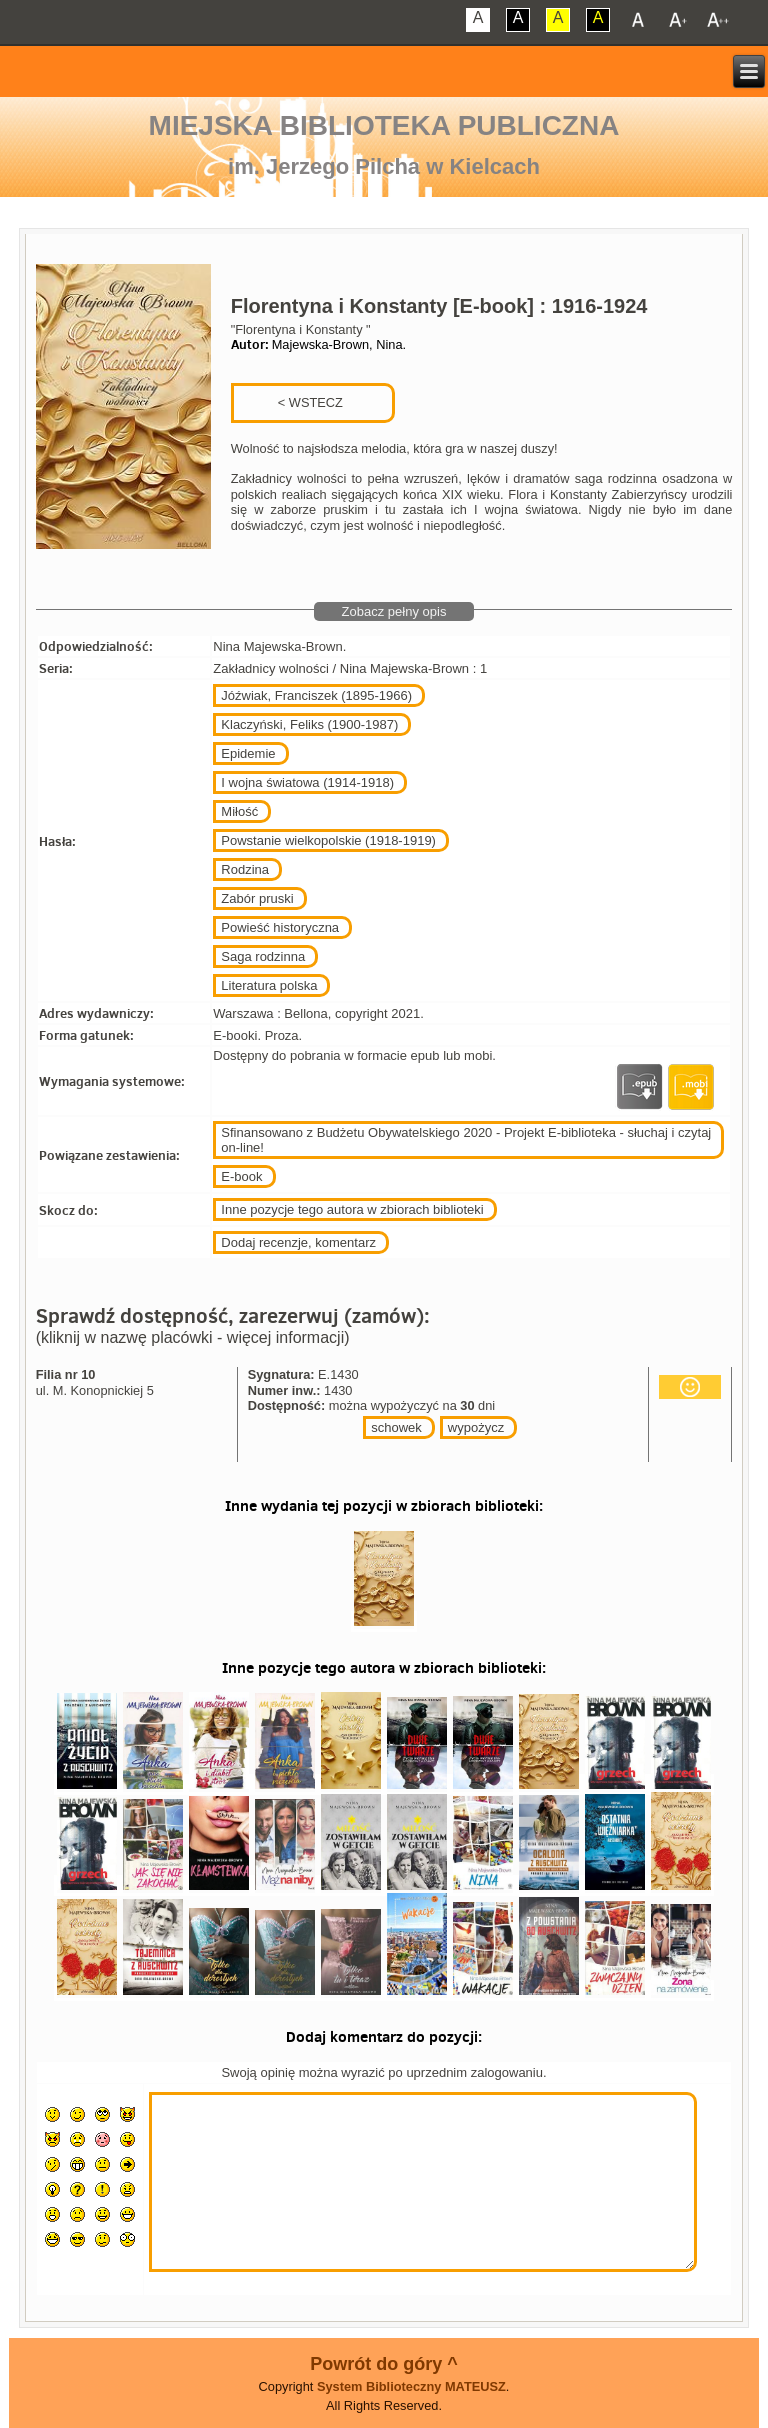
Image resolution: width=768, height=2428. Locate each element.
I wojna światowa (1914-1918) (307, 782)
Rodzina (245, 869)
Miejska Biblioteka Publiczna (384, 125)
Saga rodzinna (263, 956)
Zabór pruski (257, 898)
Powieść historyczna (280, 927)
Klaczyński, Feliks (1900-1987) (309, 724)
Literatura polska (269, 985)
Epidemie (248, 753)
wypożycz (476, 1427)
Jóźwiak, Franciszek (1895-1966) (316, 695)
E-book (241, 1176)
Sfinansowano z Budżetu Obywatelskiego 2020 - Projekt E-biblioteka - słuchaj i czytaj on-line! (466, 1140)
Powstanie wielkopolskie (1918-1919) (328, 840)
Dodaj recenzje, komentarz (298, 1242)
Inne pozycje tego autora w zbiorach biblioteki (352, 1209)
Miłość (239, 811)
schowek (396, 1427)
